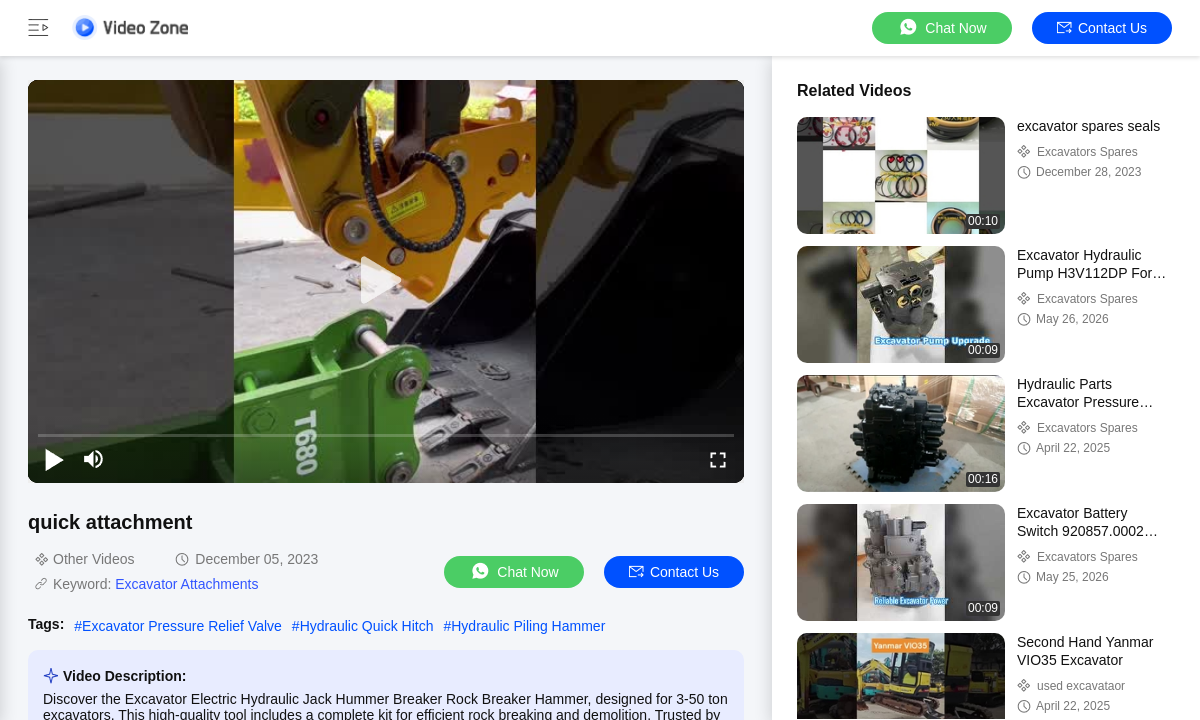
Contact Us (1102, 28)
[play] (386, 281)
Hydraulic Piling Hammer (528, 626)
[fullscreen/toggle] (718, 459)
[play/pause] (54, 459)
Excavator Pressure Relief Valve (182, 626)
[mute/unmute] (94, 459)
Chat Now (941, 27)
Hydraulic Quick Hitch (367, 626)
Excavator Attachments (186, 584)
